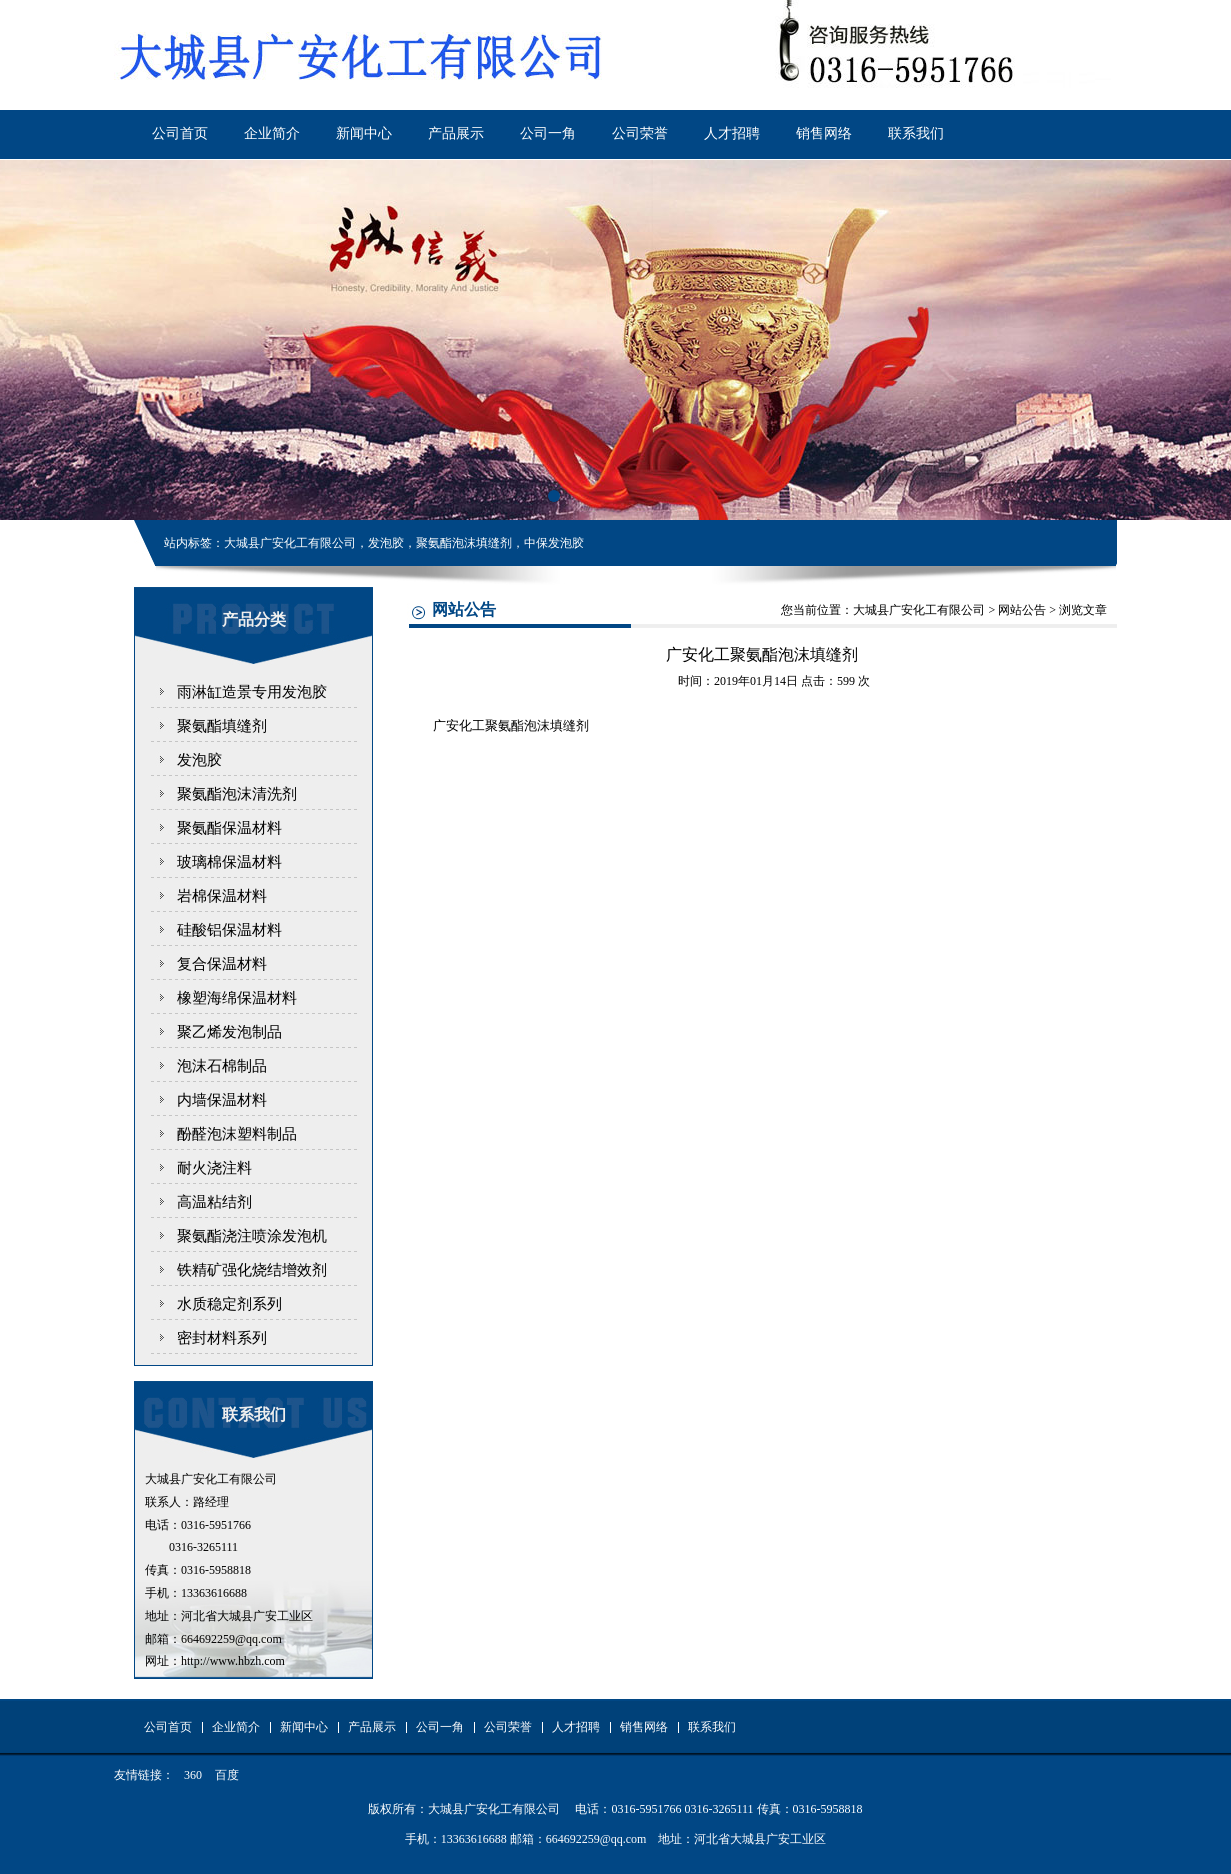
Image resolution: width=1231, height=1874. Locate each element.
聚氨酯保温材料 (229, 828)
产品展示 (456, 133)
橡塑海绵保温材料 (237, 998)
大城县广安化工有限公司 (919, 610)
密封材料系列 (222, 1338)
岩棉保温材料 (222, 896)
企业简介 (272, 133)
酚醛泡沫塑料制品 (237, 1134)
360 (193, 1775)
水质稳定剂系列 (229, 1304)
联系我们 (916, 133)
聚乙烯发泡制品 (229, 1032)
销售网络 (824, 133)
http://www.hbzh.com (233, 1661)
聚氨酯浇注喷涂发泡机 (252, 1236)
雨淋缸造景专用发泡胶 (252, 692)
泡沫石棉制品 (222, 1066)
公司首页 (180, 133)
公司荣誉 (640, 133)
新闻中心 (364, 133)
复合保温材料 (222, 964)
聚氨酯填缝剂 (222, 726)
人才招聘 (732, 133)
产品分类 (254, 619)
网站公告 (1022, 610)
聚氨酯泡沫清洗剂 (237, 794)
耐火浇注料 (214, 1168)
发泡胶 (199, 760)
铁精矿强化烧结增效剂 (252, 1270)
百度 (227, 1775)
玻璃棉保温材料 (229, 862)
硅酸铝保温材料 (229, 930)
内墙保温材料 (222, 1100)
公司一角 (548, 133)
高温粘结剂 (214, 1202)
